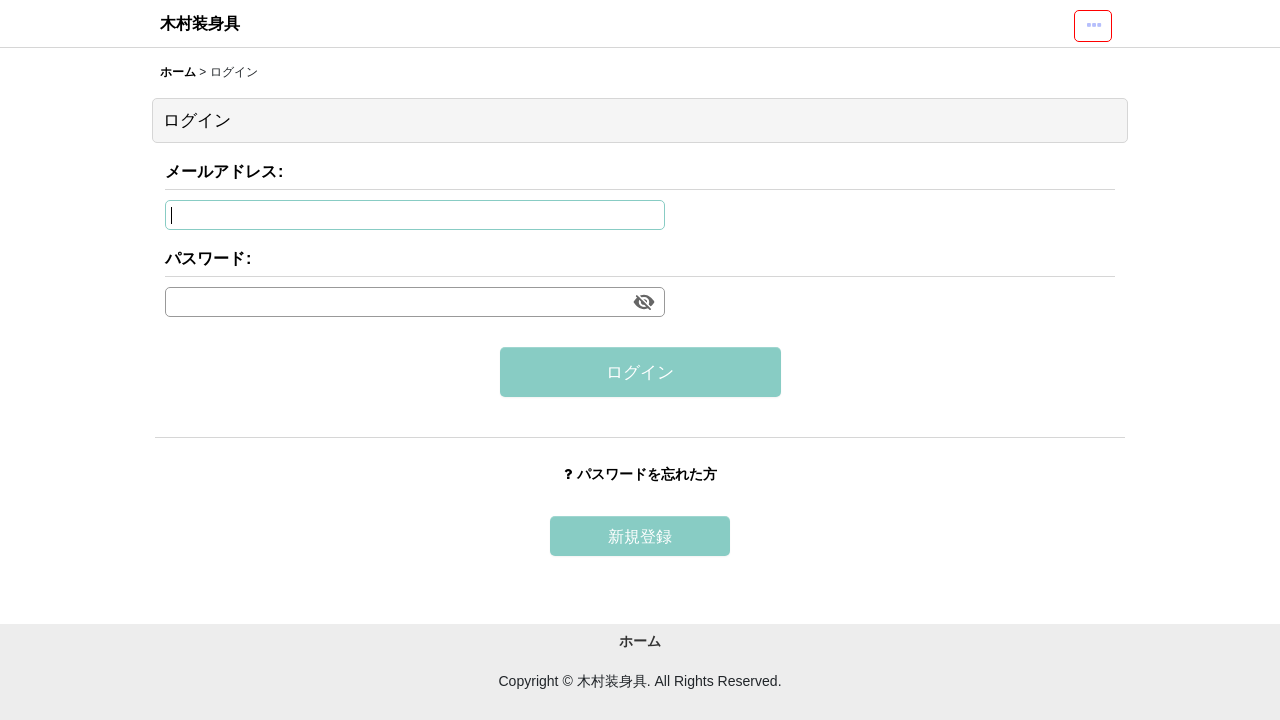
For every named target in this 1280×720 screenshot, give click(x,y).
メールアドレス (221, 171)
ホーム (640, 641)
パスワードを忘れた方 (640, 474)
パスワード (205, 258)
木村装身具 (200, 23)
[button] (1093, 26)
